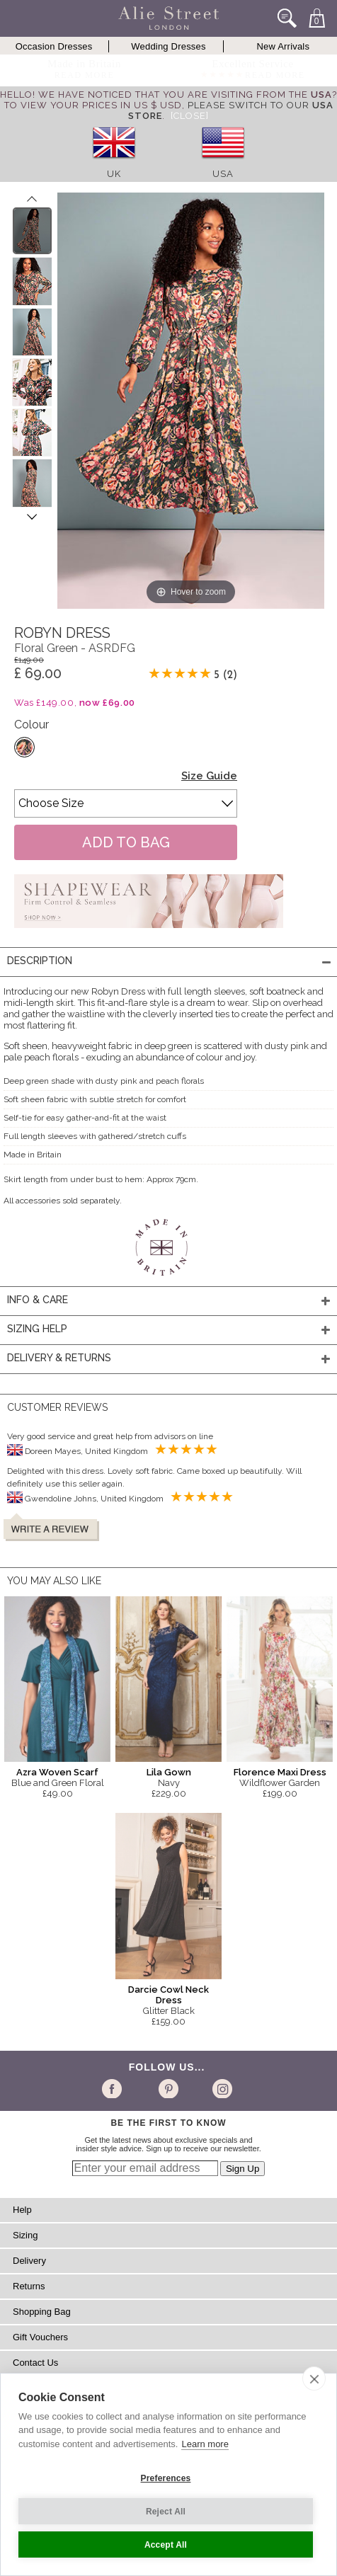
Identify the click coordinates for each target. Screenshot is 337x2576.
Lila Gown (169, 1772)
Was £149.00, (74, 702)
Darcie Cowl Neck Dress (168, 1994)
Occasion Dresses (54, 46)
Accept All (165, 2545)
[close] (314, 2378)
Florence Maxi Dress (280, 1772)
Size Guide (209, 775)
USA (223, 173)
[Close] (190, 115)
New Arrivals (283, 46)
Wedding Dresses (168, 46)
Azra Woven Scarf (57, 1772)
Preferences (166, 2478)
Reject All (165, 2512)
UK (114, 173)
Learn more (204, 2444)
